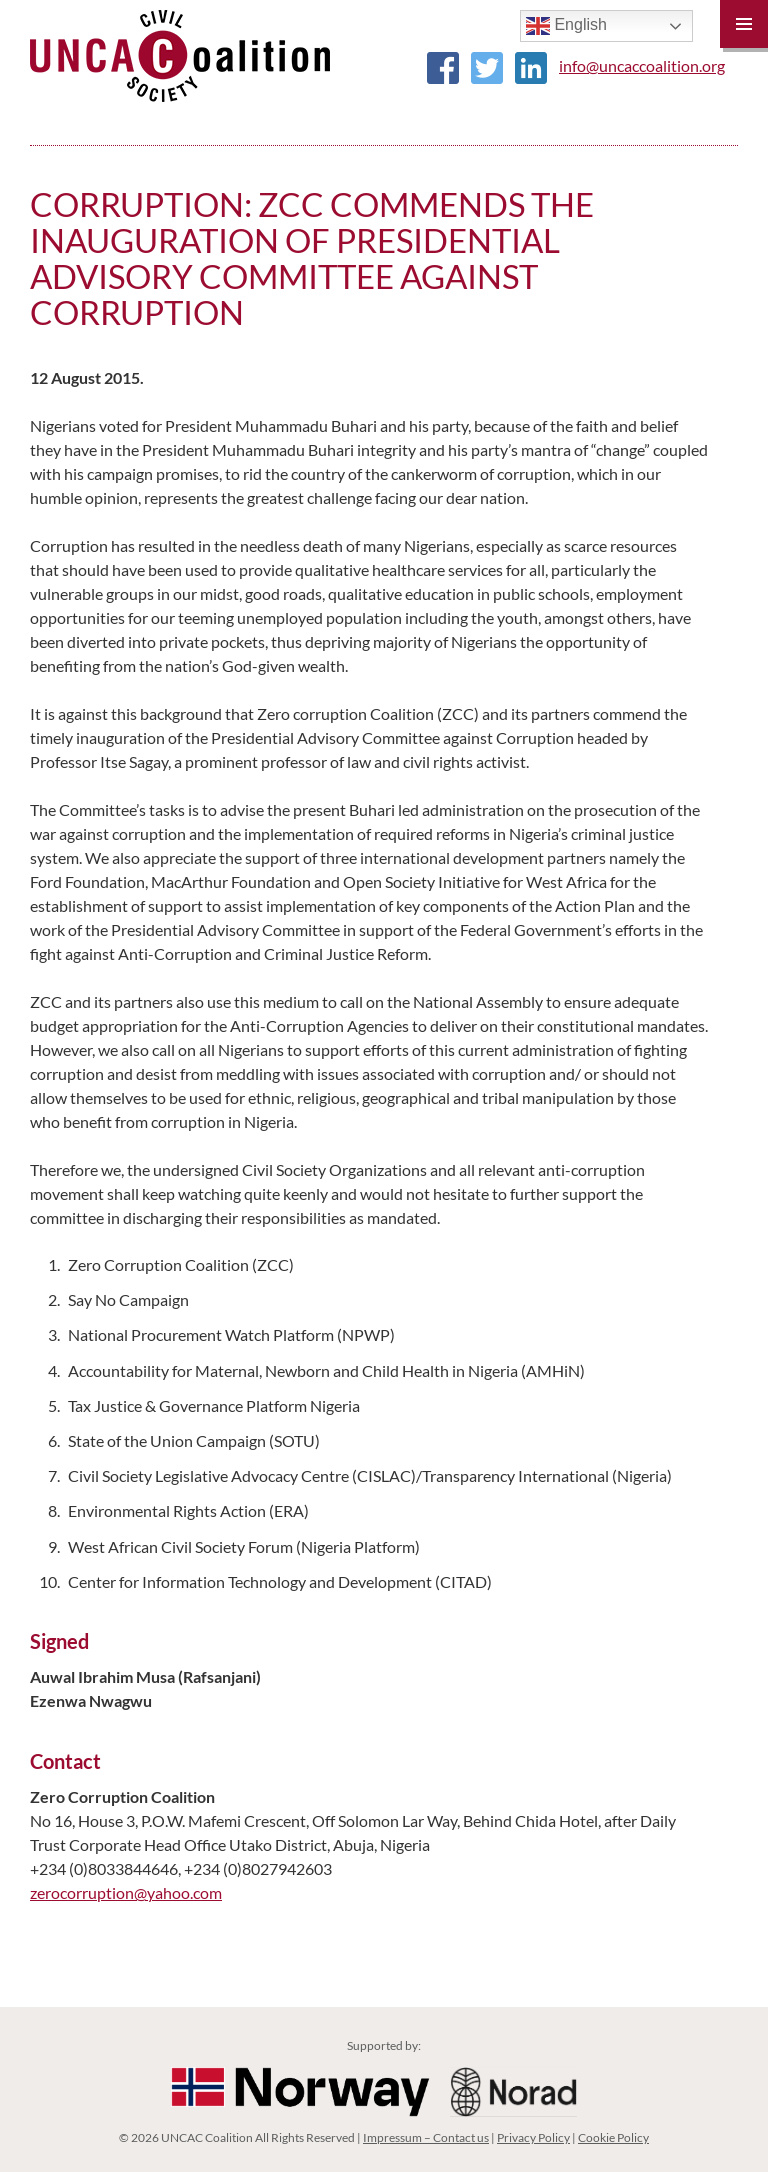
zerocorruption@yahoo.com (126, 1892)
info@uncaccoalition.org (642, 65)
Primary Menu (744, 24)
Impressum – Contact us (426, 2137)
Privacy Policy (533, 2137)
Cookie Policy (613, 2137)
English (566, 26)
